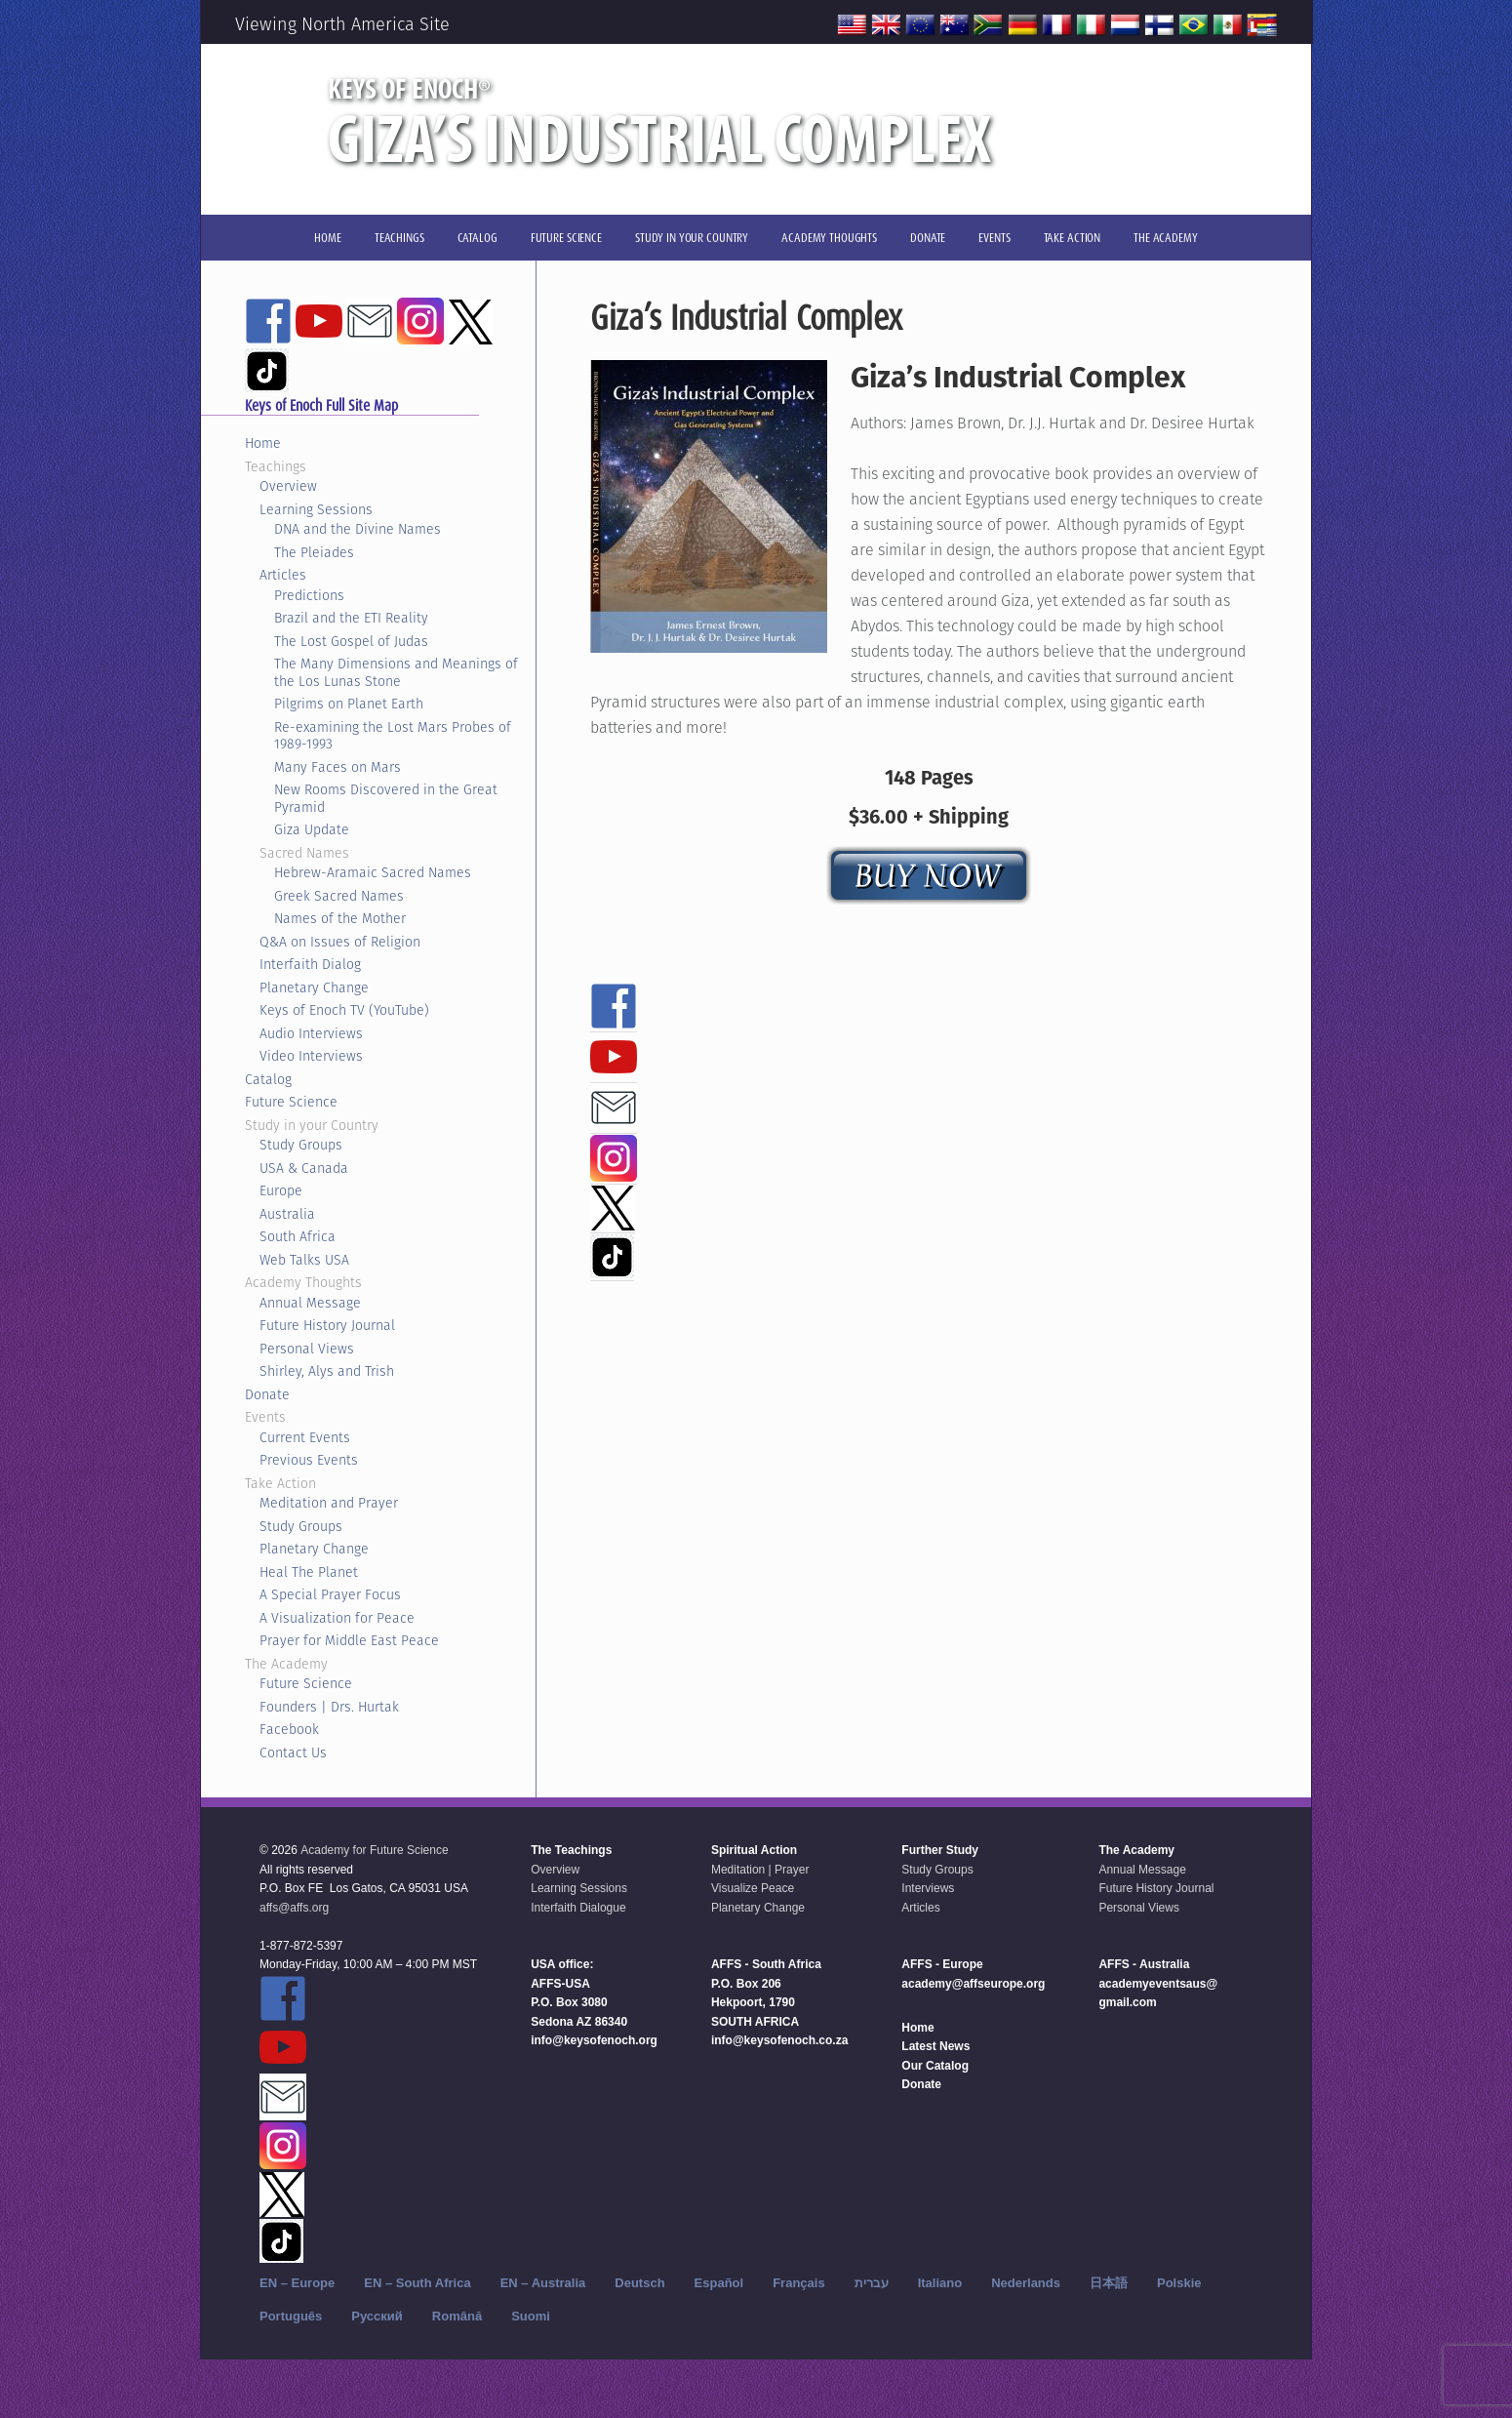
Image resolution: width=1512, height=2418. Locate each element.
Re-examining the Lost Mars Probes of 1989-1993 (392, 735)
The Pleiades (314, 552)
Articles (282, 574)
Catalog (268, 1079)
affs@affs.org (294, 1907)
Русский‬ (377, 2316)
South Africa (297, 1236)
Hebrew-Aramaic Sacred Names (372, 872)
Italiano (940, 2283)
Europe (280, 1190)
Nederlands (1025, 2283)
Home (263, 443)
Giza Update (311, 829)
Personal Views (306, 1348)
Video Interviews (311, 1056)
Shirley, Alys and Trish (326, 1371)
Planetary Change (314, 987)
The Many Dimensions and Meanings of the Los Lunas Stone (396, 672)
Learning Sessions (316, 509)
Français (798, 2283)
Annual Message (310, 1302)
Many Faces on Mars (337, 767)
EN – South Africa (417, 2283)
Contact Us (293, 1752)
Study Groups (300, 1144)
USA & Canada (303, 1168)
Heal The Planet (308, 1572)
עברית (872, 2283)
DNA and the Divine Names (357, 529)
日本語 (1109, 2283)
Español (719, 2283)
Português (290, 2316)
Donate (267, 1394)
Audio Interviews (311, 1033)
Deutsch (639, 2283)
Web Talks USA (304, 1259)
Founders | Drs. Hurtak (329, 1706)
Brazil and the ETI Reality (351, 617)
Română (457, 2316)
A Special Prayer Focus (330, 1594)
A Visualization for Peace (337, 1618)
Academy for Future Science (374, 1850)
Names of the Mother (340, 918)
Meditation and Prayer (328, 1502)
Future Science (291, 1101)
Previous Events (308, 1460)
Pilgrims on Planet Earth (348, 703)
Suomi (530, 2316)
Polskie (1179, 2283)
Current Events (304, 1437)
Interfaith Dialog (310, 964)
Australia (287, 1214)
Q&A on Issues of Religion (339, 941)
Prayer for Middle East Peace (349, 1640)
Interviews (927, 1888)
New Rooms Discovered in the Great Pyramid (385, 798)
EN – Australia (543, 2283)
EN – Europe (297, 2283)
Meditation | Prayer (760, 1869)
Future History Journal (327, 1325)
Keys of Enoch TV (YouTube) (344, 1010)
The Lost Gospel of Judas (351, 641)
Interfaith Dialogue (578, 1907)
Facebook (289, 1729)
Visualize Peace (752, 1888)
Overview (288, 486)
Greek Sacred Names (339, 896)
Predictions (309, 595)
